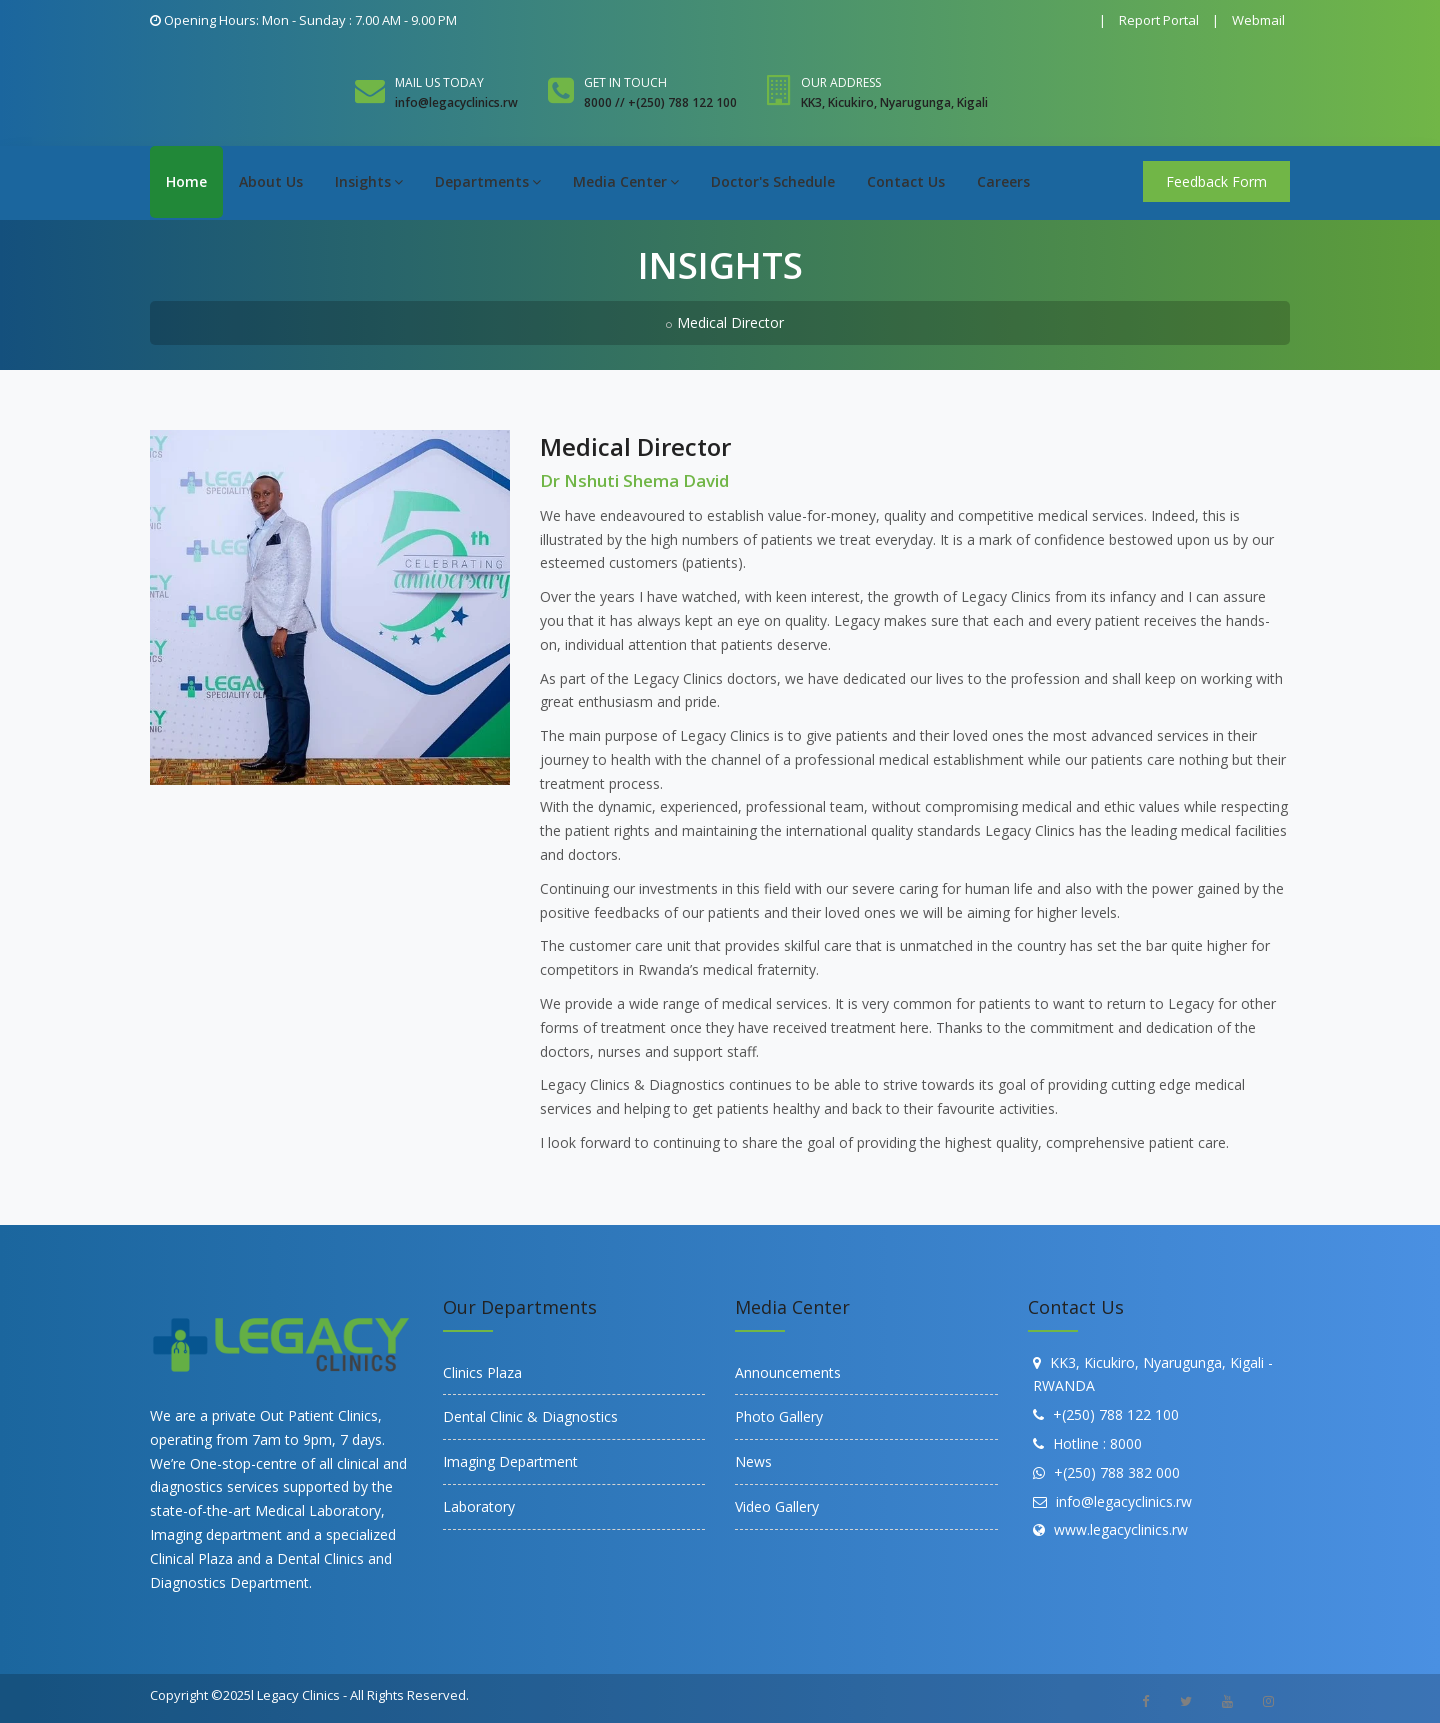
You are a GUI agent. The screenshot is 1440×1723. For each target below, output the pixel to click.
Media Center (626, 181)
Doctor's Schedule (773, 181)
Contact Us (906, 181)
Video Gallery (777, 1506)
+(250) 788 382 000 (1117, 1472)
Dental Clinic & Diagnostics (530, 1416)
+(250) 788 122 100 (1116, 1414)
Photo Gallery (779, 1416)
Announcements (788, 1372)
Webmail (1258, 20)
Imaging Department (510, 1461)
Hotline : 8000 (1097, 1443)
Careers (1003, 181)
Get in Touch (625, 82)
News (753, 1461)
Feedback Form (1216, 181)
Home (186, 181)
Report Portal (1159, 20)
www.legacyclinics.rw (1121, 1529)
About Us (271, 181)
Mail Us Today (439, 82)
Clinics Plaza (482, 1372)
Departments (488, 181)
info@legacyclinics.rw (1124, 1501)
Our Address (841, 82)
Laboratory (479, 1506)
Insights (369, 181)
